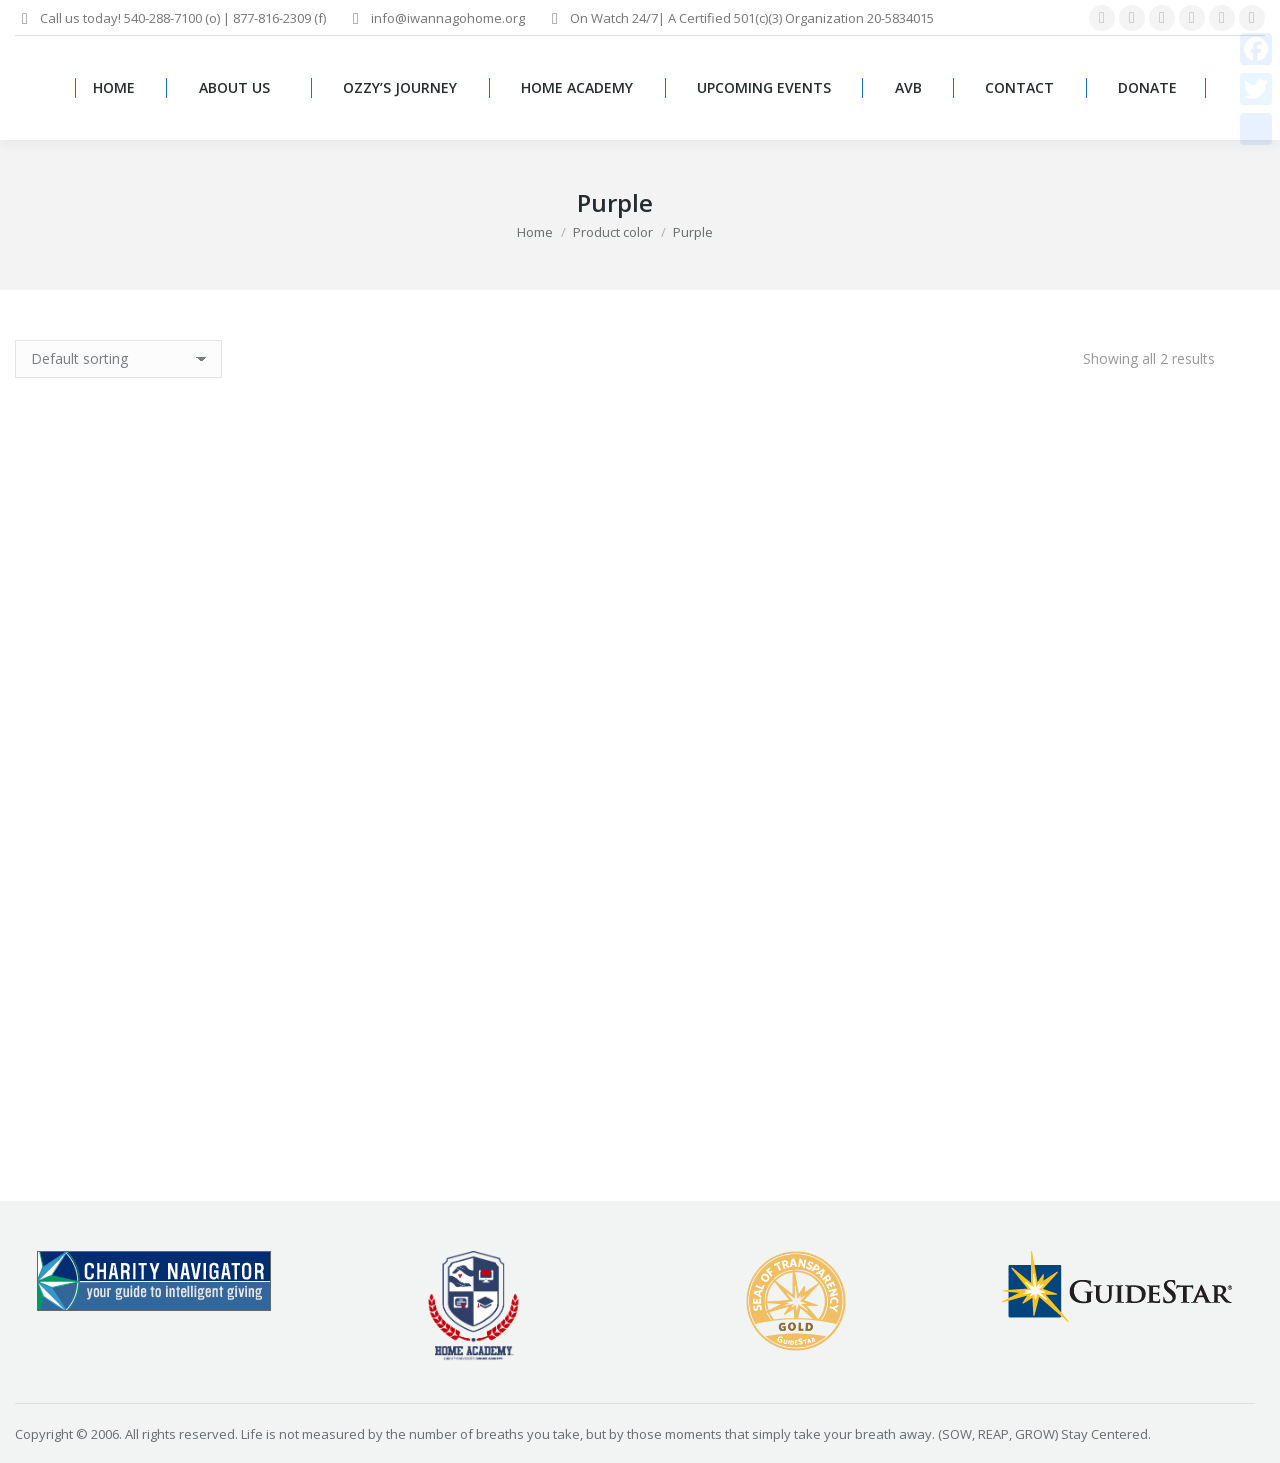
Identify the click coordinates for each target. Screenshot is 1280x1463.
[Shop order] (118, 359)
